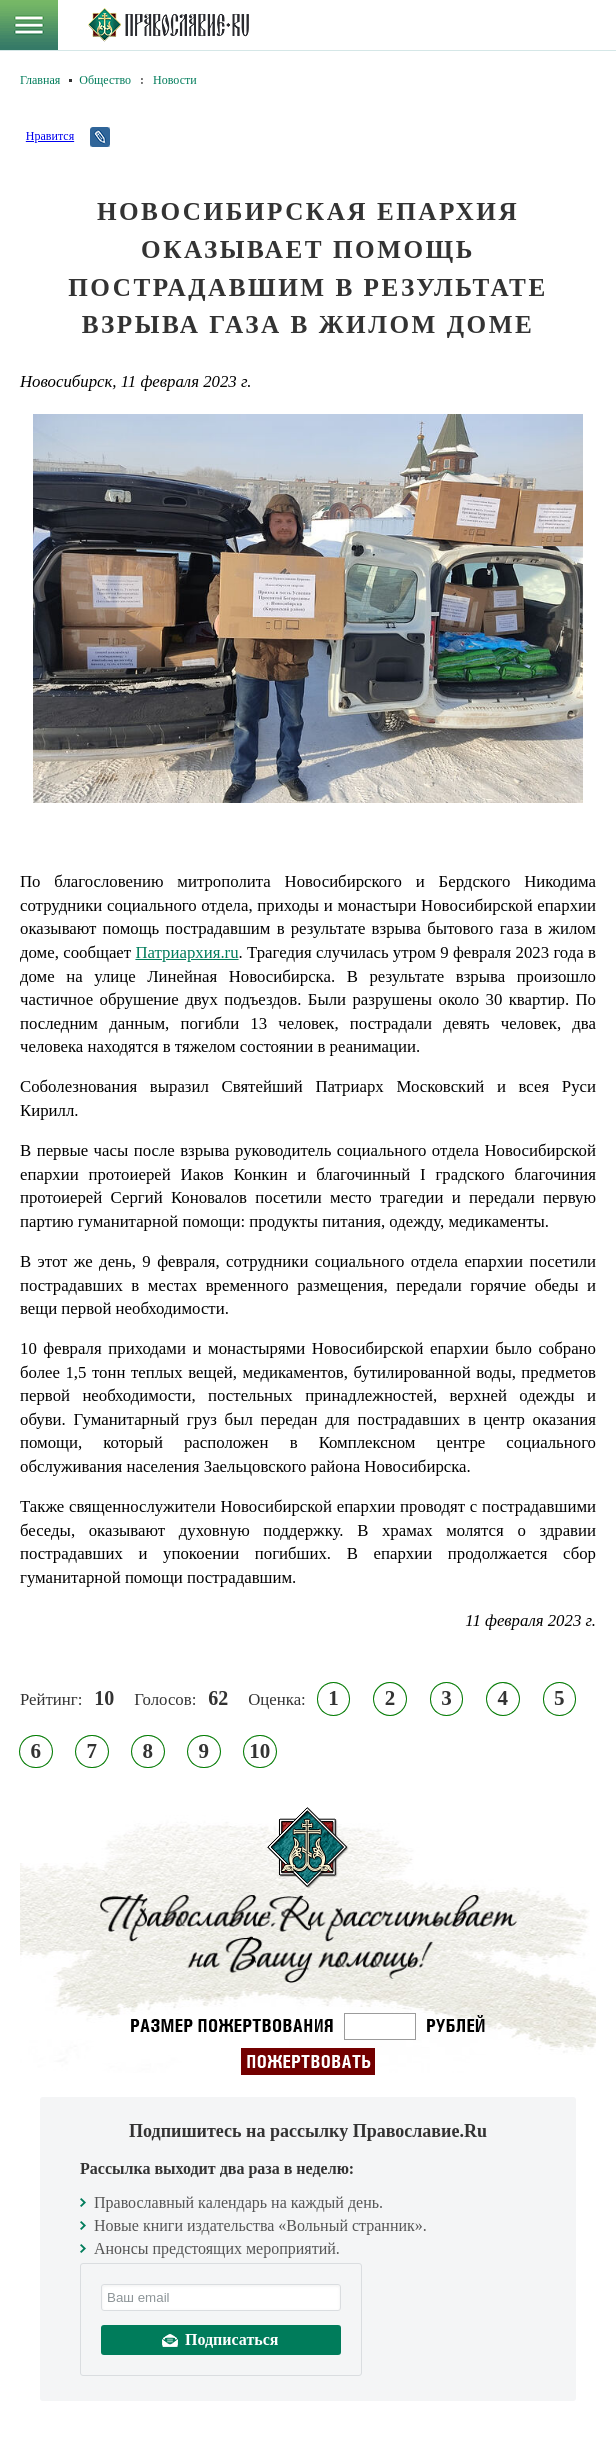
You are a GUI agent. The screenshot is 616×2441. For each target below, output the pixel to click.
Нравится (50, 136)
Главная (40, 80)
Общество (105, 80)
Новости (175, 80)
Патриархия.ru (186, 952)
